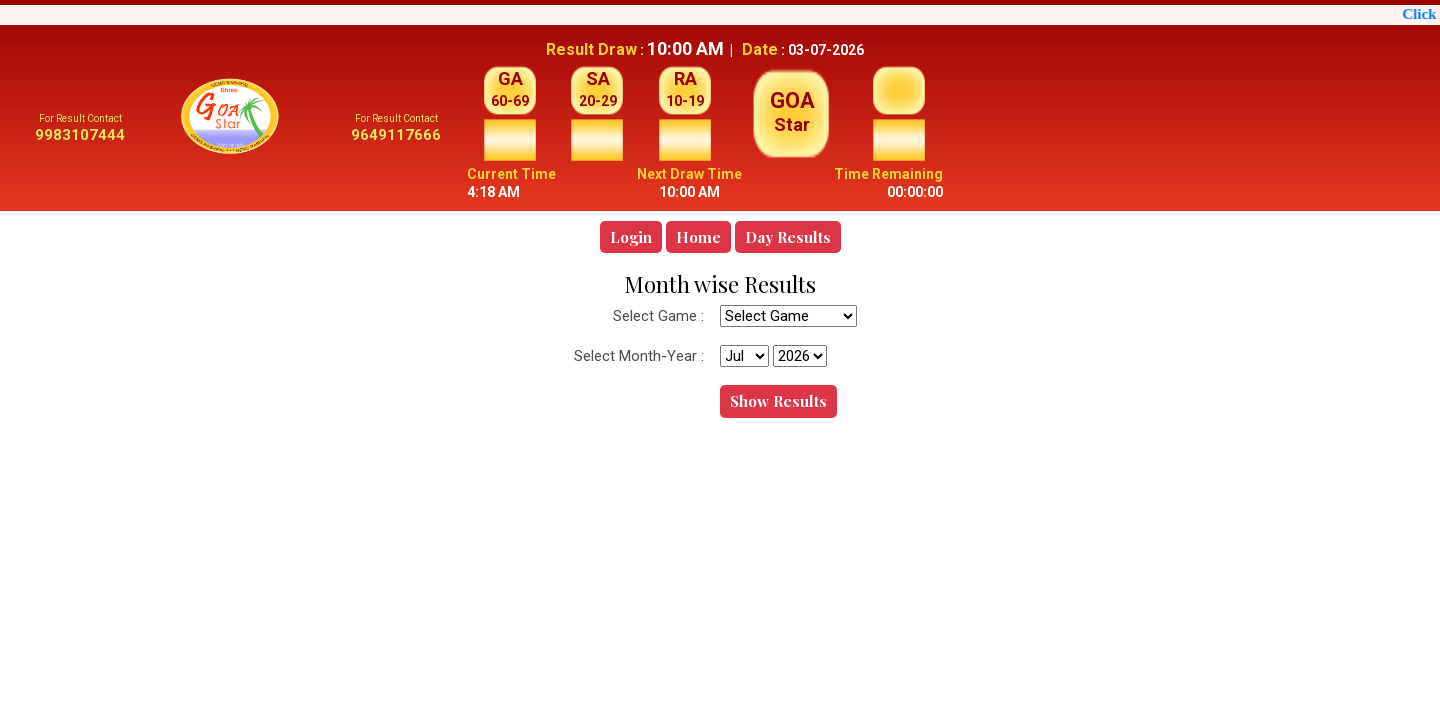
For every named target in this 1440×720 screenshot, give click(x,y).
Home (698, 237)
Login (631, 237)
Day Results (788, 237)
